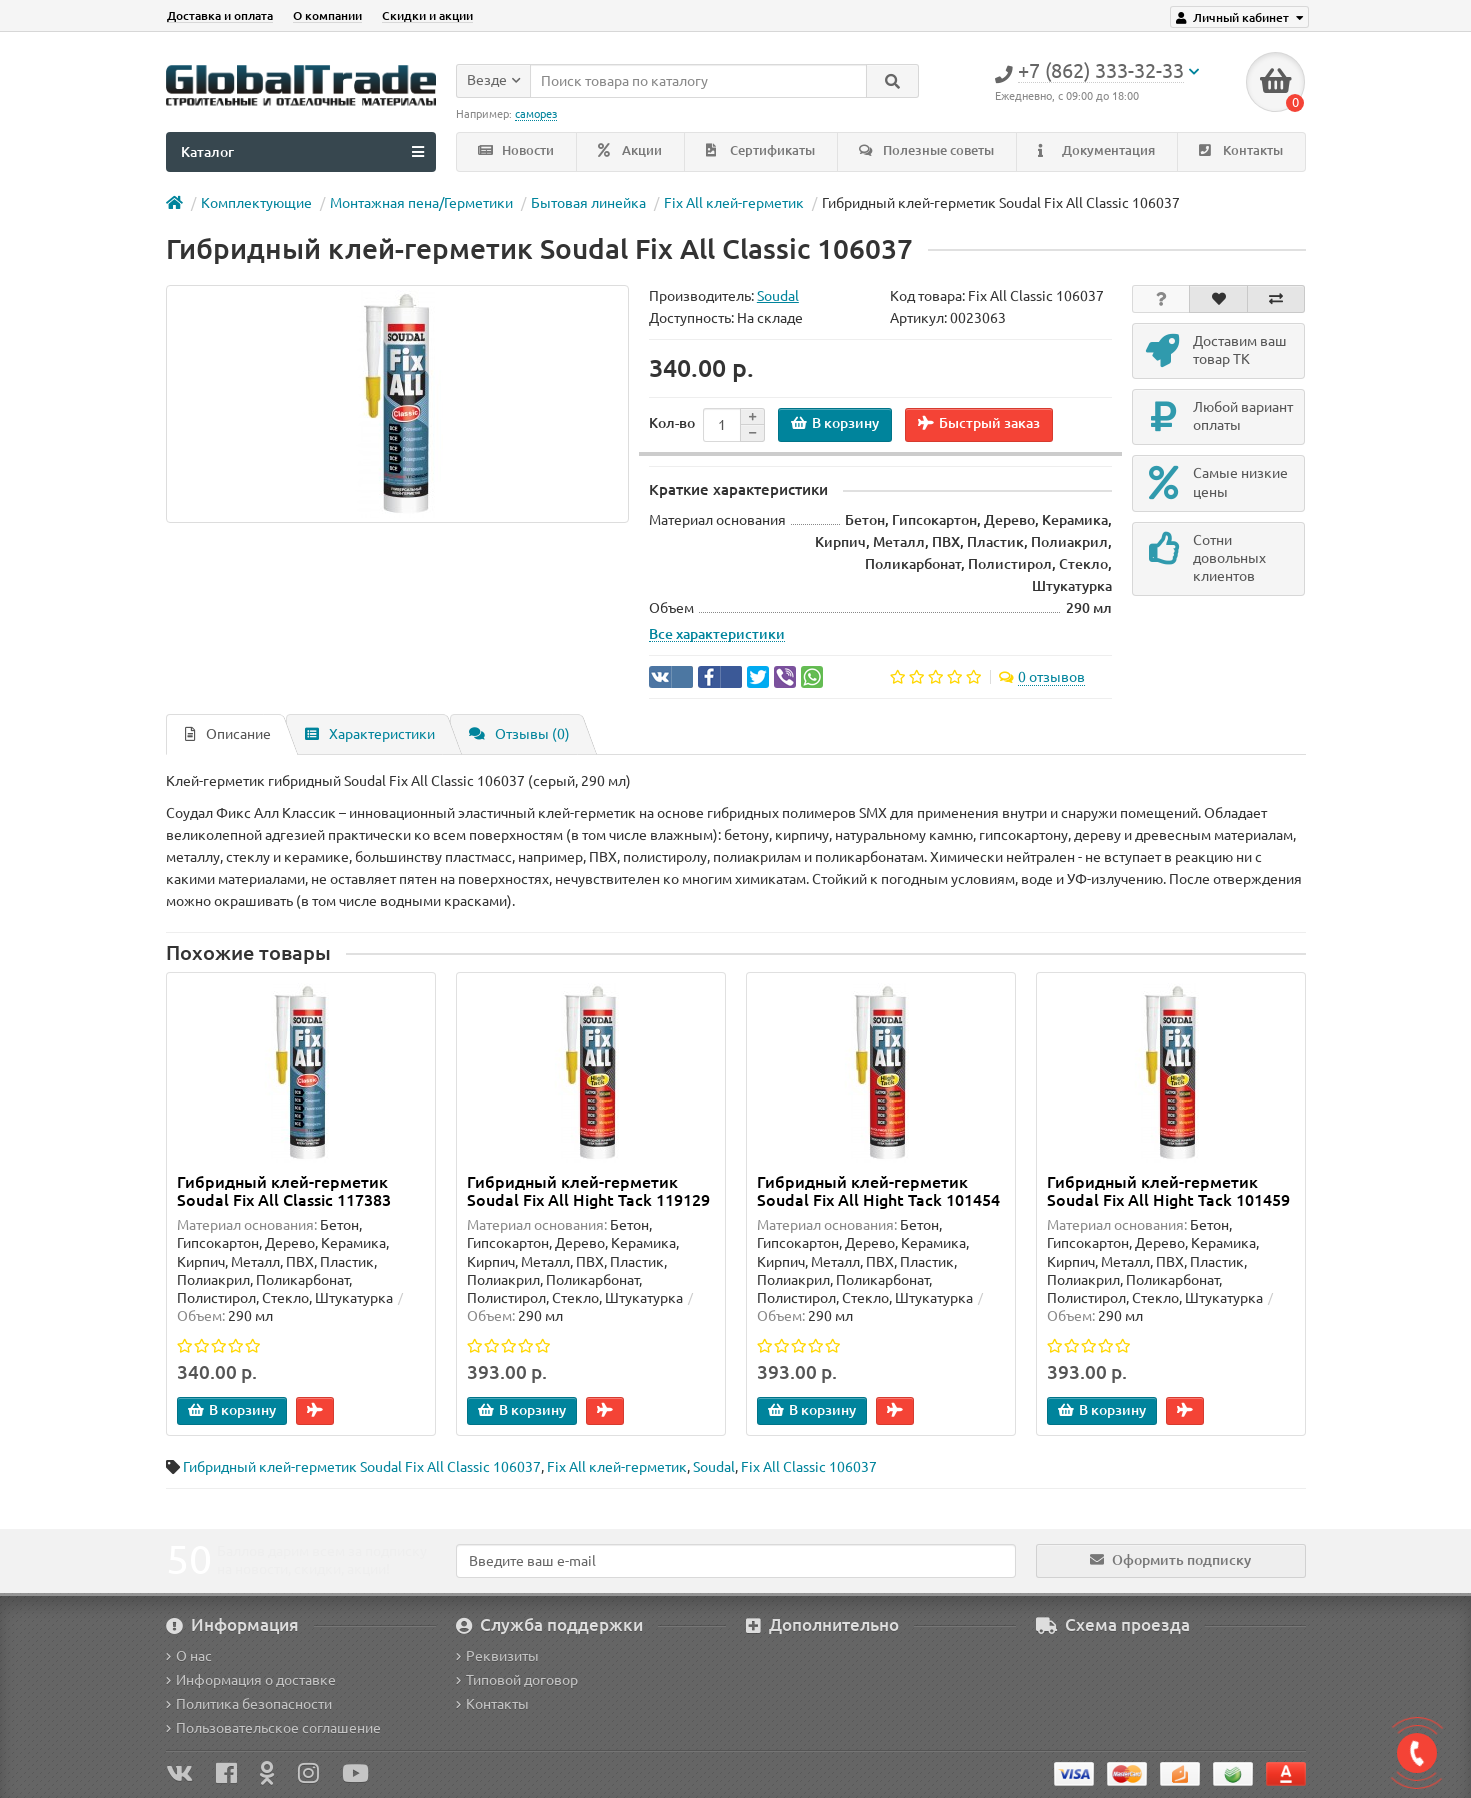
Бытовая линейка (588, 203)
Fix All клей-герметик (734, 203)
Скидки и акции (427, 15)
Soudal (714, 1467)
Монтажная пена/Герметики (421, 203)
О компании (327, 15)
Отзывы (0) (519, 734)
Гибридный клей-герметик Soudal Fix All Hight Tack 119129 (588, 1191)
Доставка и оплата (220, 15)
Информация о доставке (251, 1680)
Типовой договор (517, 1680)
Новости (516, 150)
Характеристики (370, 734)
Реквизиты (497, 1656)
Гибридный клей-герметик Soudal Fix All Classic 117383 (284, 1191)
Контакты (1241, 150)
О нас (189, 1656)
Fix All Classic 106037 (809, 1467)
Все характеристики (717, 634)
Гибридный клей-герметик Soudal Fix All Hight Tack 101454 (878, 1191)
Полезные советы (926, 150)
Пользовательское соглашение (273, 1728)
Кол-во (672, 423)
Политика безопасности (249, 1704)
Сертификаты (760, 150)
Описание (228, 734)
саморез (536, 114)
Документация (1096, 150)
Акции (630, 150)
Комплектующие (256, 203)
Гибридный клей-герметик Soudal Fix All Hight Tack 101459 (1168, 1191)
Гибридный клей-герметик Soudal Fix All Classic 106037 (362, 1467)
